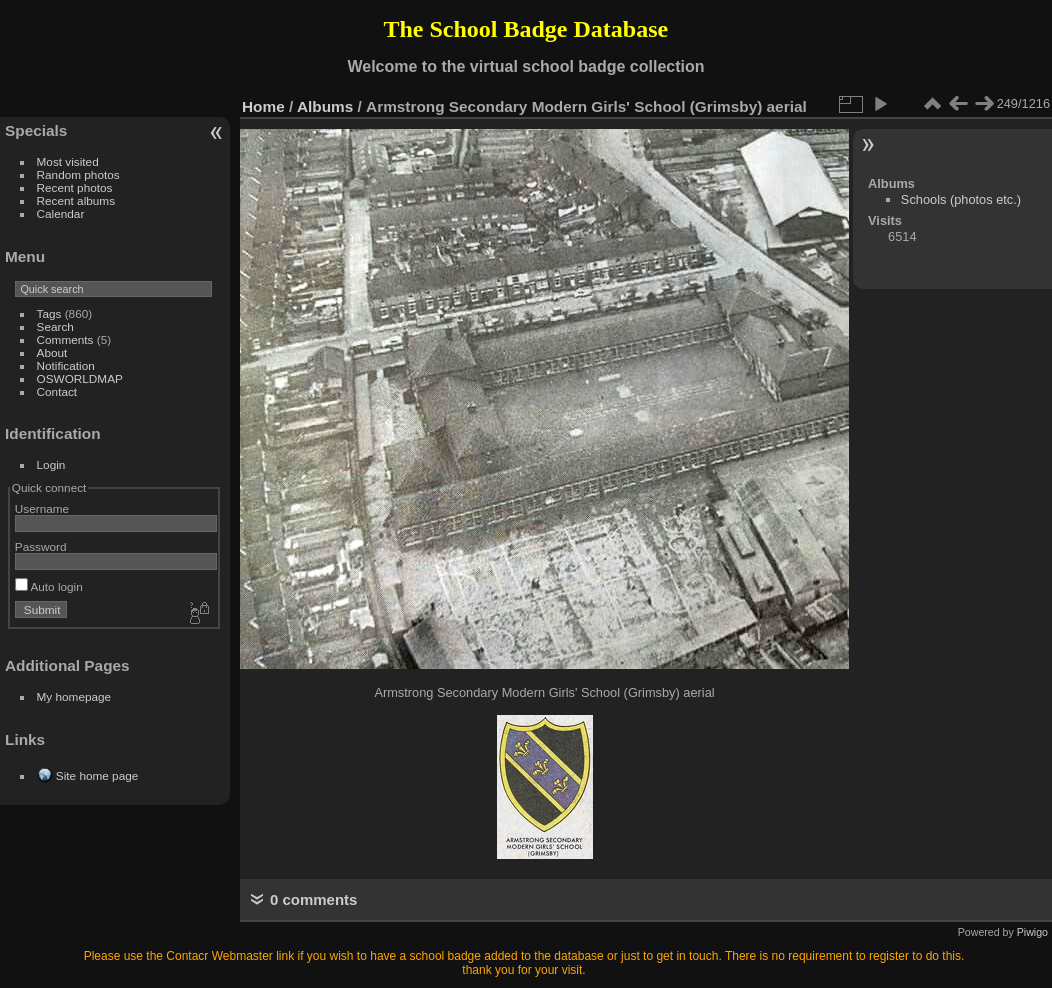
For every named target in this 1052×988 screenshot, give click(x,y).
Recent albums (76, 200)
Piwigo (1032, 932)
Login (51, 464)
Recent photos (75, 187)
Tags (49, 313)
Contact (57, 391)
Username (42, 508)
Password (41, 546)
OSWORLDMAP (80, 378)
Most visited (68, 161)
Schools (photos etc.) (961, 199)
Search (55, 326)
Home (263, 106)
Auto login (49, 586)
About (52, 352)
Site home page (97, 775)
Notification (66, 365)
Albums (325, 106)
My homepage (74, 696)
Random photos (78, 174)
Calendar (61, 213)
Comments (65, 339)
